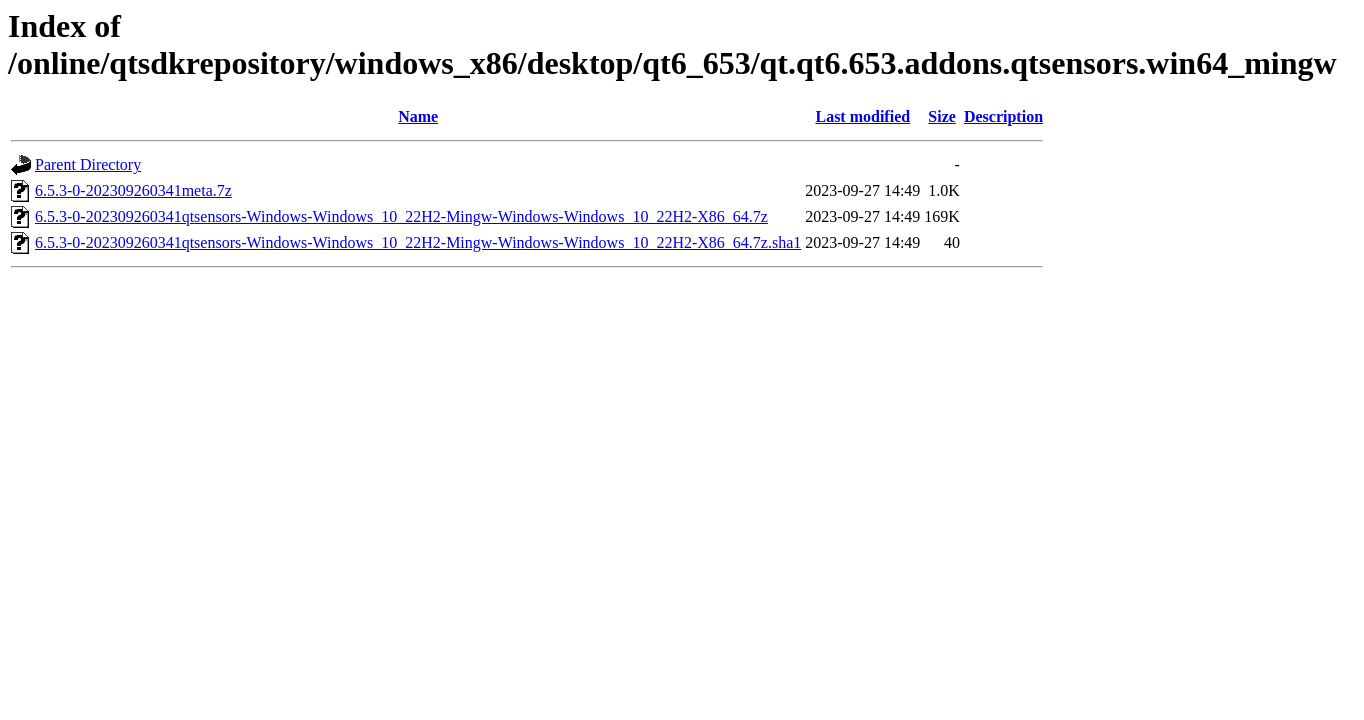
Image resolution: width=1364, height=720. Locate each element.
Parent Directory (88, 164)
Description (1003, 116)
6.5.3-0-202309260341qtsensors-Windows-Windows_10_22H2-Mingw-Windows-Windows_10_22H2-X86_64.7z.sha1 (418, 242)
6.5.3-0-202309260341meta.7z (133, 190)
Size (942, 116)
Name (418, 116)
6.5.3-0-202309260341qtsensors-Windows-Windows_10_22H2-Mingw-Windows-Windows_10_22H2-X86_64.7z (401, 216)
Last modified (862, 116)
